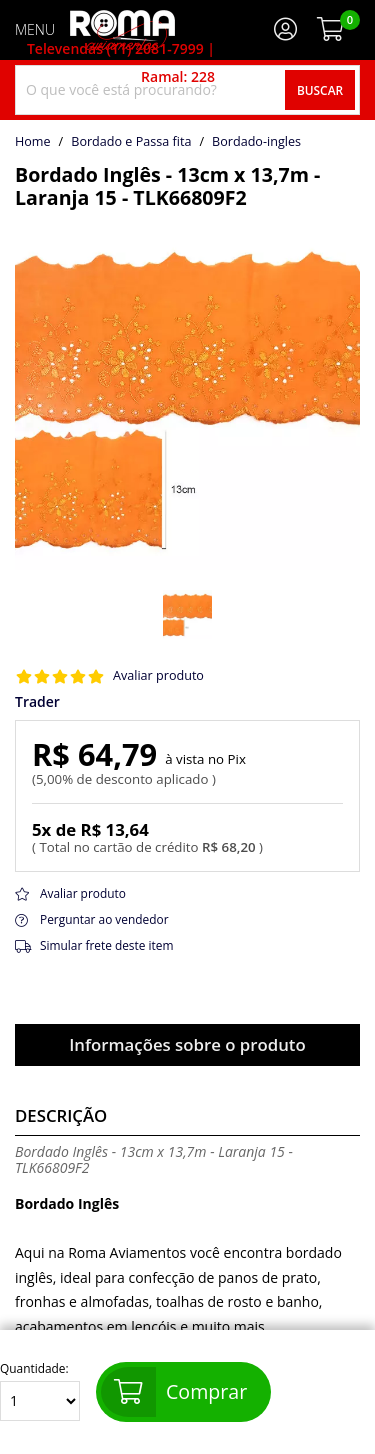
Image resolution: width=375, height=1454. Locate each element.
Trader (37, 702)
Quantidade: (40, 1391)
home (33, 142)
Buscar (320, 90)
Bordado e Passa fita (131, 142)
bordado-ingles (256, 142)
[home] (122, 30)
